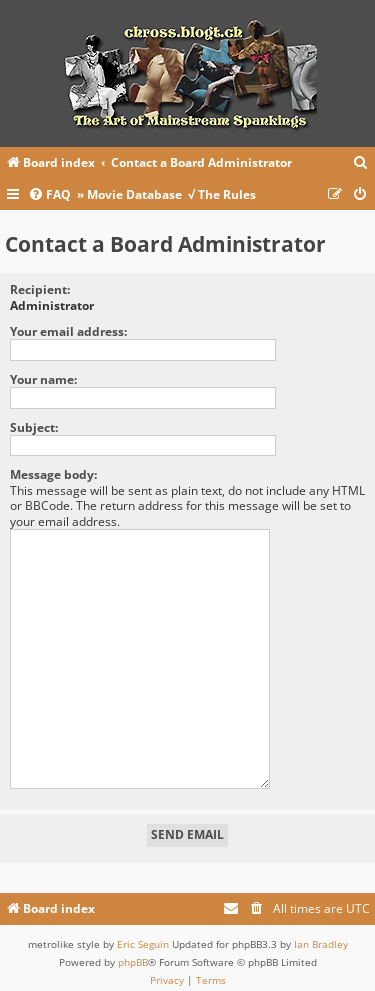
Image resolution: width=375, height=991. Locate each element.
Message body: (53, 474)
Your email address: (68, 331)
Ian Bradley (321, 936)
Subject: (34, 427)
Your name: (43, 379)
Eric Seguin (143, 936)
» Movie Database (129, 194)
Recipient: (40, 289)
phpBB (133, 954)
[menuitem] (361, 163)
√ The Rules (222, 194)
